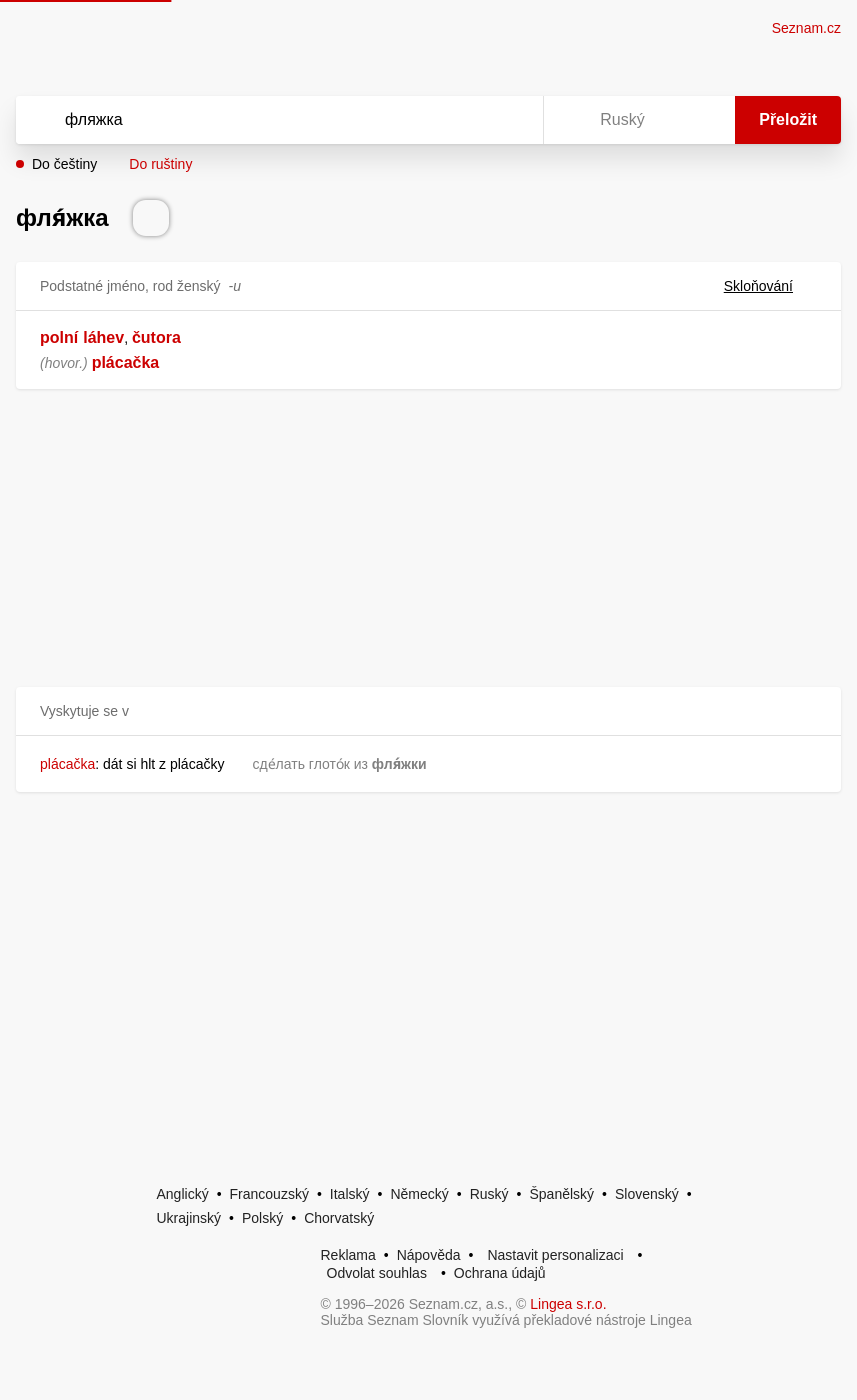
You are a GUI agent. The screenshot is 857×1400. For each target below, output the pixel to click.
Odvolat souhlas (377, 1273)
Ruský (489, 1194)
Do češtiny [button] (64, 164)
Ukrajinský (189, 1218)
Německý (419, 1194)
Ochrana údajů (500, 1273)
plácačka (126, 362)
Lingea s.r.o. (568, 1304)
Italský (350, 1194)
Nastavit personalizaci (555, 1255)
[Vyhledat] (253, 120)
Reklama (348, 1255)
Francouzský (269, 1194)
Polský (262, 1218)
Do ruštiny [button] (160, 164)
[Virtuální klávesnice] (509, 120)
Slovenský (647, 1194)
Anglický (183, 1194)
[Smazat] (465, 120)
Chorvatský (339, 1218)
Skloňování (770, 286)
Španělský (561, 1194)
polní (59, 337)
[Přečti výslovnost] (151, 218)
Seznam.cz (806, 28)
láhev (103, 337)
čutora (156, 337)
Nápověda (429, 1255)
